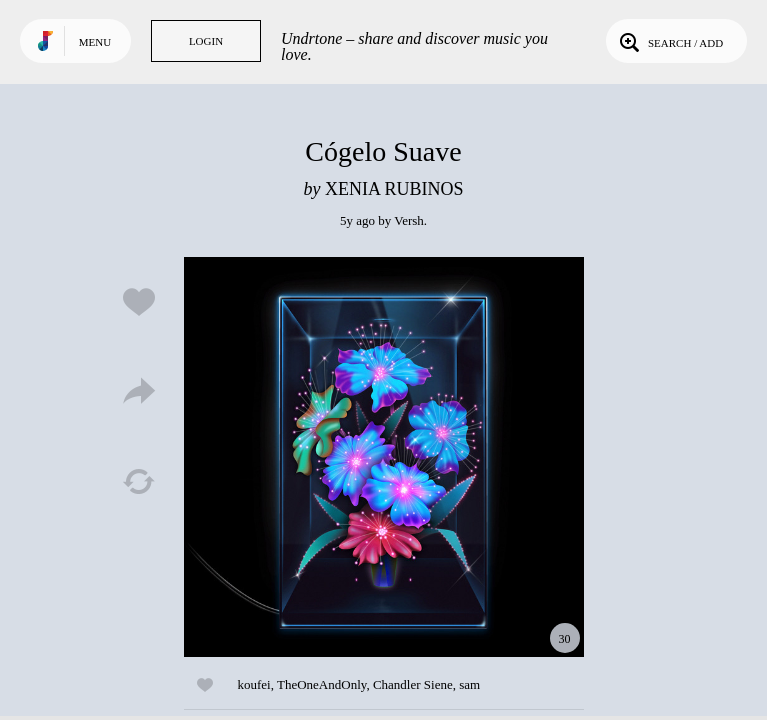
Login (206, 41)
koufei (254, 684)
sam (469, 684)
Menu (95, 42)
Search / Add (669, 41)
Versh (409, 220)
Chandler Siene (413, 684)
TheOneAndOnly (321, 684)
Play (384, 457)
